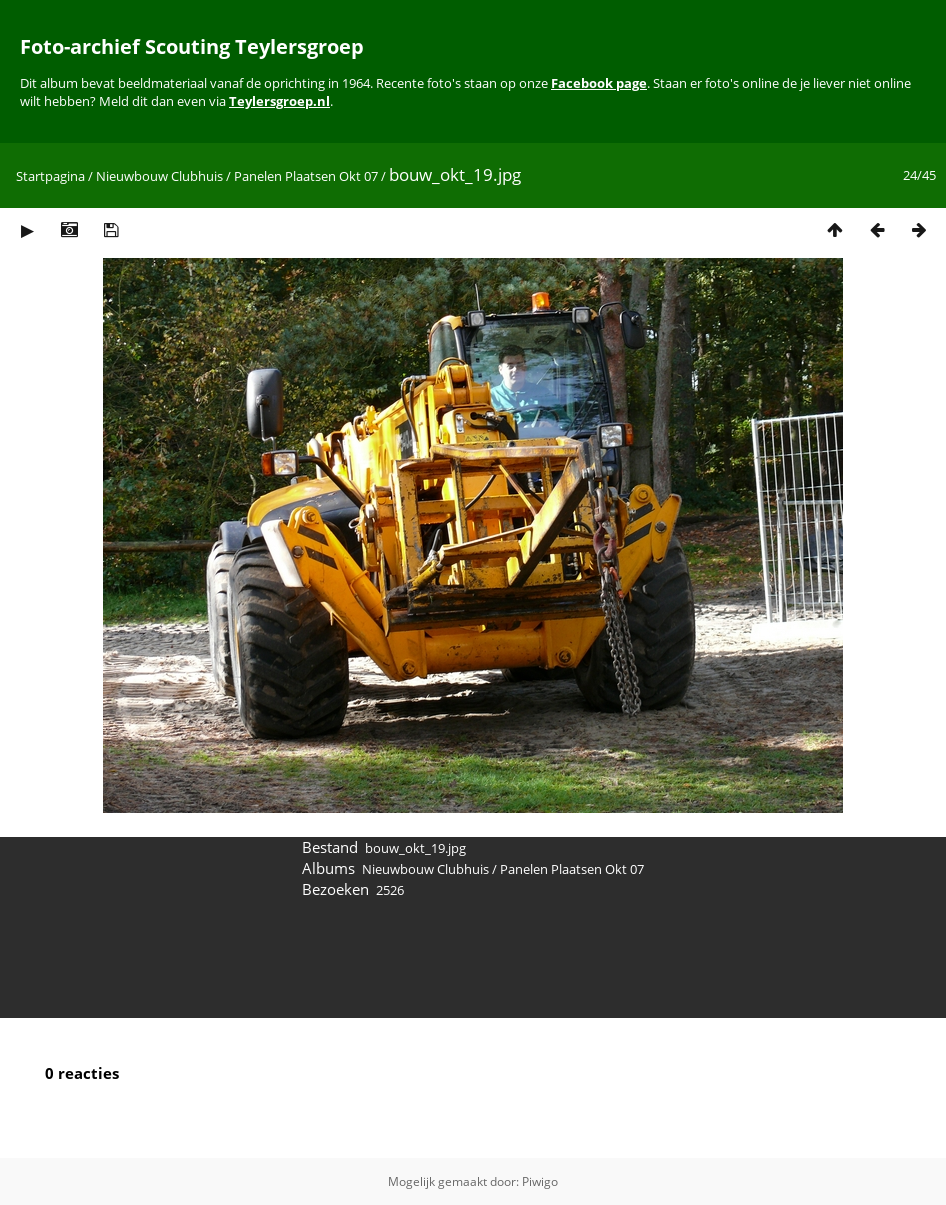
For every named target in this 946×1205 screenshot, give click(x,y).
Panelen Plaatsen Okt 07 (306, 176)
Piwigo (540, 1181)
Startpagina (50, 176)
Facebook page (599, 83)
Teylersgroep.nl (279, 101)
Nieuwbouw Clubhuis (159, 176)
